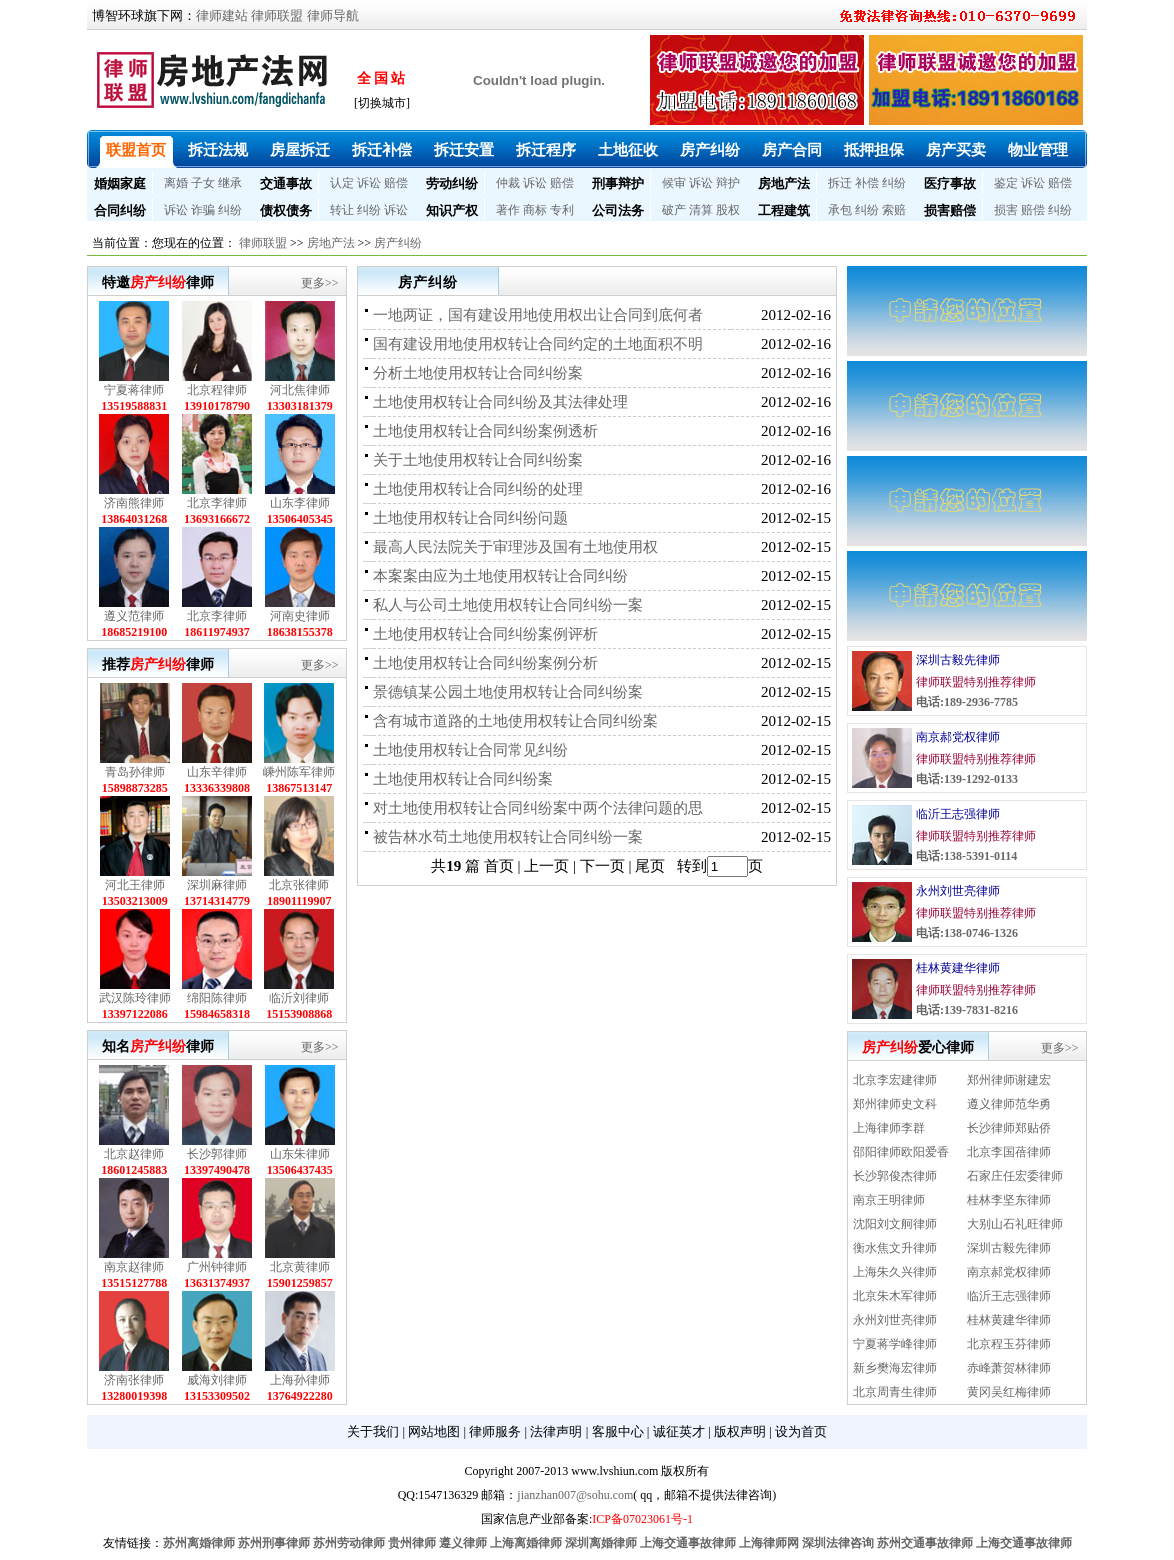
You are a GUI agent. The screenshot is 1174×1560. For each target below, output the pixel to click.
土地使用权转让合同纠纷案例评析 (485, 634)
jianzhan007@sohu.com (575, 1495)
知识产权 (452, 210)
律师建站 (222, 15)
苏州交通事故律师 (925, 1543)
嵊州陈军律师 (299, 772)
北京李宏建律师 (895, 1080)
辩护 (728, 183)
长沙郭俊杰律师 (895, 1176)
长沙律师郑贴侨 (1009, 1128)
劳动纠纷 (452, 183)
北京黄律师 (300, 1267)
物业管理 (1038, 150)
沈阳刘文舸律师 (895, 1224)
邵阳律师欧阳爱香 (901, 1152)
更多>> (320, 283)
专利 (562, 210)
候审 (674, 183)
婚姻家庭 (120, 183)
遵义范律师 (134, 616)
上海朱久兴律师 (895, 1272)
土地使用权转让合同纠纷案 (463, 779)
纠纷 (894, 183)
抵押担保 (874, 150)
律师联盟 (277, 15)
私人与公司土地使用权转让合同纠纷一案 (508, 605)
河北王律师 (135, 885)
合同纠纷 (120, 210)
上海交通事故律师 (688, 1543)
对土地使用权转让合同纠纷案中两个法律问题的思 (538, 808)
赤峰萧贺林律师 (1009, 1368)
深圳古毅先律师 (958, 660)
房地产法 (784, 183)
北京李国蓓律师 (1009, 1152)
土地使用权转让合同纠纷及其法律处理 (500, 402)
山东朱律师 (300, 1154)
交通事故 (286, 183)
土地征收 (628, 150)
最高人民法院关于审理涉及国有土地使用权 (515, 547)
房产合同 (792, 150)
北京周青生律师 (895, 1392)
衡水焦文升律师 (895, 1248)
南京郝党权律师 (958, 737)
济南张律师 (134, 1380)
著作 (508, 210)
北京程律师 (217, 390)
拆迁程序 (546, 150)
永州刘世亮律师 (958, 891)
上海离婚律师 (526, 1543)
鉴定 (1006, 183)
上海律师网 (769, 1543)
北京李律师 (217, 503)
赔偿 (396, 183)
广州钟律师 (217, 1267)
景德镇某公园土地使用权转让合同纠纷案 (508, 692)
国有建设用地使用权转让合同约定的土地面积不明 (538, 344)
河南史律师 (300, 616)
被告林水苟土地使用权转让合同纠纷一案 (508, 837)
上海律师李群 (889, 1128)
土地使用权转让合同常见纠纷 (470, 750)
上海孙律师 (300, 1380)
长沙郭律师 (217, 1154)
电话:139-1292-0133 (967, 779)
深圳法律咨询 (838, 1543)
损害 (1006, 210)
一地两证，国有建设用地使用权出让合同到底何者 (538, 315)
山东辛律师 (217, 772)
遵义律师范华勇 (1009, 1104)
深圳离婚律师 (601, 1543)
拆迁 (840, 183)
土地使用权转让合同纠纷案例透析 (485, 431)
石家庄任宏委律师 (1015, 1176)
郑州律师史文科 (895, 1104)
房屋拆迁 (300, 150)
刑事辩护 (618, 183)
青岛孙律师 (135, 772)
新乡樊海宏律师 (895, 1368)
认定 (342, 183)
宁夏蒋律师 (134, 390)
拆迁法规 (218, 150)
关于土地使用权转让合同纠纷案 (478, 460)
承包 (840, 210)
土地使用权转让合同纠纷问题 (470, 518)
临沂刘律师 (299, 998)
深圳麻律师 (217, 885)
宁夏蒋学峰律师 (895, 1344)
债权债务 (286, 210)
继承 (230, 183)
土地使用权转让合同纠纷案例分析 (485, 663)
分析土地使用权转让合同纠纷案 (478, 373)
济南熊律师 (134, 503)
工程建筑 (784, 210)
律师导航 (333, 15)
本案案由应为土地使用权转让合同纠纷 (500, 576)
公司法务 (618, 210)
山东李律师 (300, 503)
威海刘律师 (217, 1380)
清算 (701, 210)
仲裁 (508, 183)
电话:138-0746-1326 (967, 933)
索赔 (894, 210)
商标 (535, 210)
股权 (728, 210)
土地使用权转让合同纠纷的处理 (478, 489)
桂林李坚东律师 (1009, 1200)
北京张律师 (299, 885)
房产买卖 (956, 150)
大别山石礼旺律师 (1015, 1224)
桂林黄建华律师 (958, 968)
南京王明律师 (889, 1200)
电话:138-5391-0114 (966, 856)
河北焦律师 (300, 390)
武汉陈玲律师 (135, 998)
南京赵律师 (134, 1267)
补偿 (867, 183)
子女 (203, 183)
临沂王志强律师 (958, 814)
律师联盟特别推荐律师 (976, 682)
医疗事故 (950, 183)
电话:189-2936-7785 (967, 702)
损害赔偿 (950, 210)
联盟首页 (136, 150)
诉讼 (369, 183)
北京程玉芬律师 (1009, 1344)
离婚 (176, 183)
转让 (342, 210)
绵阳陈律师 (217, 998)
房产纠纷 (710, 150)
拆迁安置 (464, 150)
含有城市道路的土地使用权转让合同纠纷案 (515, 721)
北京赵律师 (134, 1154)
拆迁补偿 (382, 150)
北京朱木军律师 (895, 1296)
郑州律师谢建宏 (1009, 1080)
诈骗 (203, 210)
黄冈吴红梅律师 (1009, 1392)
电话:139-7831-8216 (967, 1010)
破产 (674, 210)
